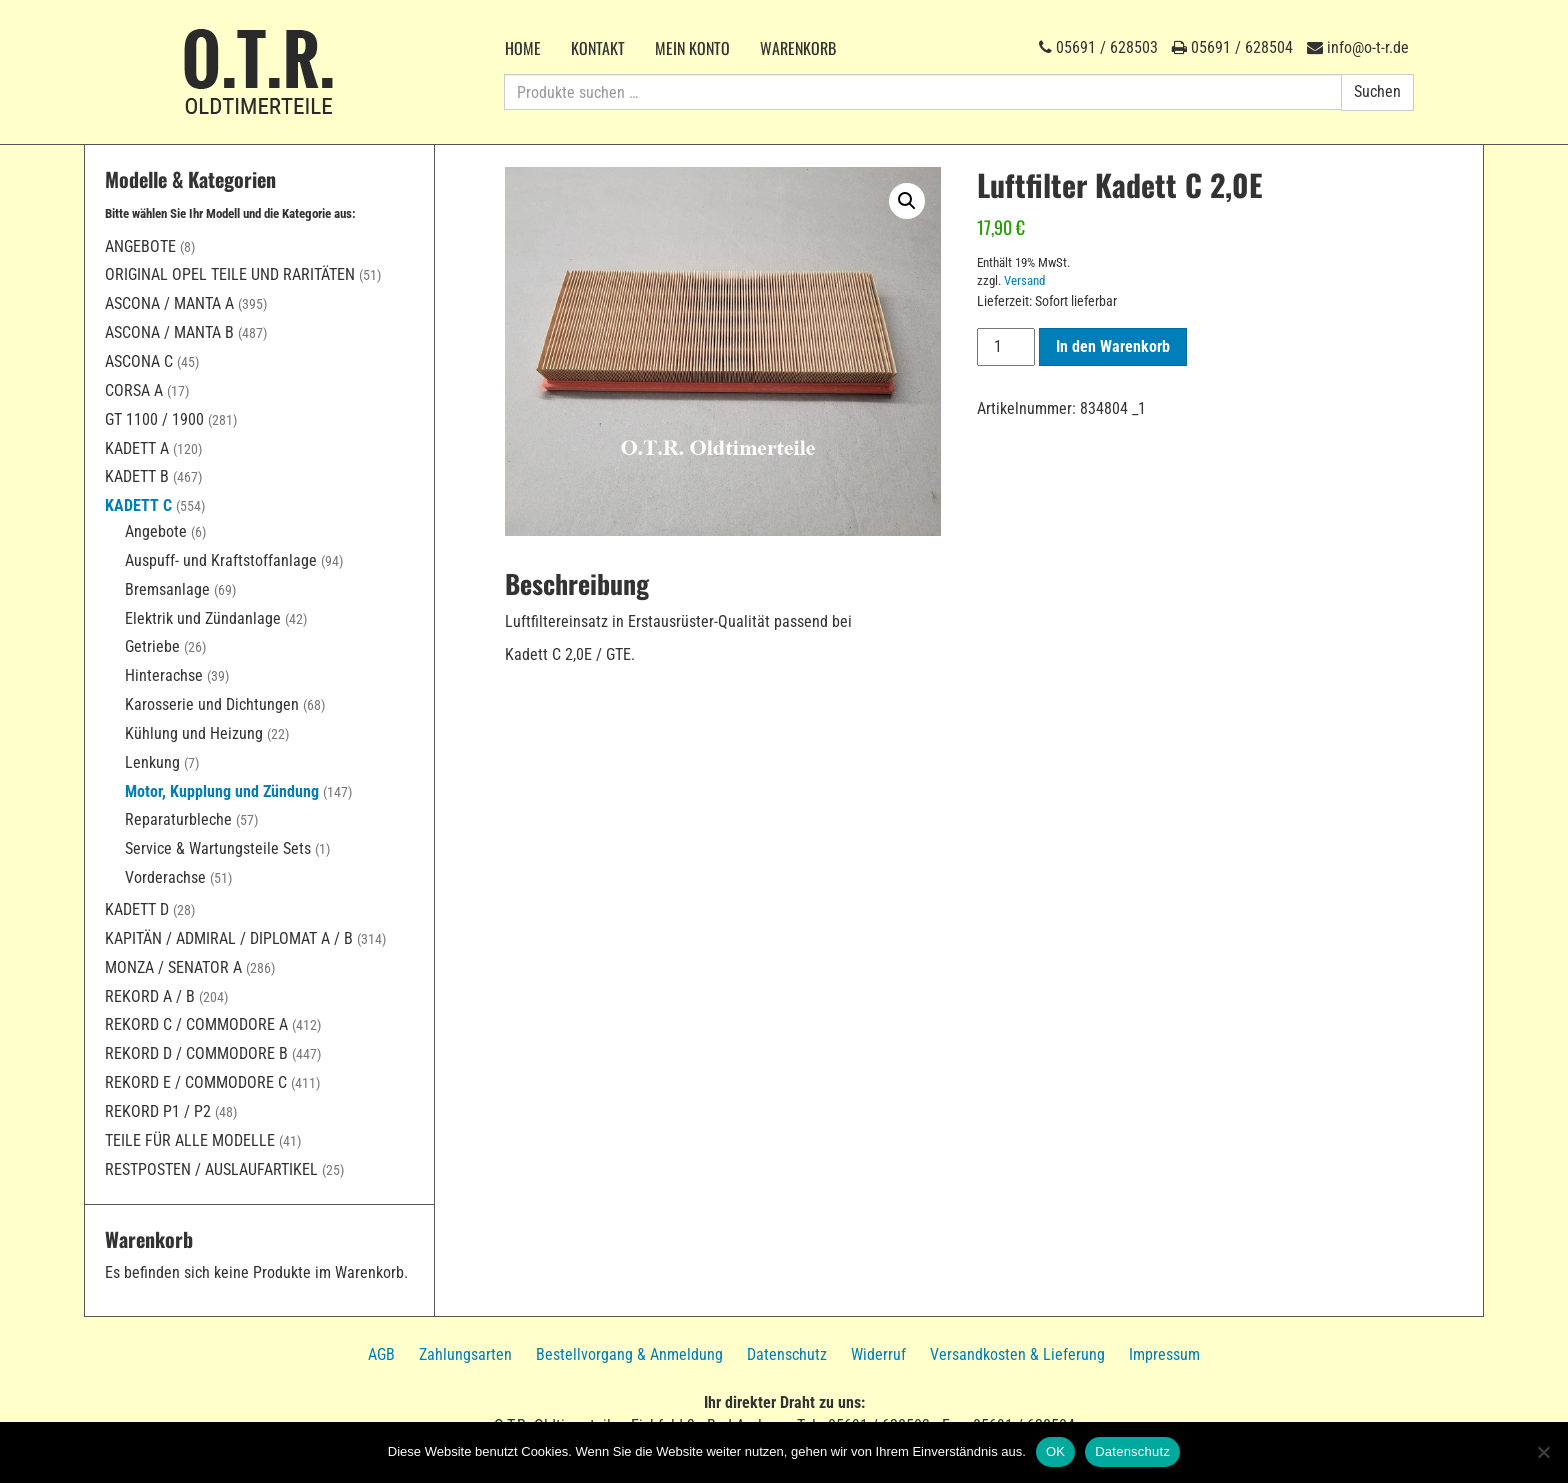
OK (1055, 1451)
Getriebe (152, 646)
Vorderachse (165, 877)
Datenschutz (787, 1354)
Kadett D (137, 909)
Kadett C (138, 505)
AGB (381, 1354)
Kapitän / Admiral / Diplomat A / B (229, 938)
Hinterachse (164, 675)
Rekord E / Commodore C (196, 1082)
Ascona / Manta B (169, 332)
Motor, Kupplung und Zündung (222, 791)
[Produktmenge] (1006, 347)
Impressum (1164, 1354)
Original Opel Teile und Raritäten (230, 274)
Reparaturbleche (178, 819)
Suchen (1377, 91)
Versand (1024, 280)
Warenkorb (798, 48)
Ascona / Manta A (169, 303)
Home (523, 48)
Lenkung (152, 762)
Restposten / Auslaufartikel (211, 1169)
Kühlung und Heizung (194, 733)
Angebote (140, 246)
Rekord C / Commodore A (196, 1024)
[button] (907, 201)
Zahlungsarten (465, 1354)
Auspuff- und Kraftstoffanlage (221, 560)
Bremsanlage (167, 589)
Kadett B (137, 476)
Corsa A (134, 390)
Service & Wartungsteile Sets (218, 848)
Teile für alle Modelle (190, 1140)
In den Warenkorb (1113, 346)
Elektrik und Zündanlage (203, 618)
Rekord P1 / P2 (158, 1111)
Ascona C (139, 361)
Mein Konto (692, 48)
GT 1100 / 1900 (154, 419)
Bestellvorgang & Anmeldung (629, 1354)
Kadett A (137, 448)
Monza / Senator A (173, 967)
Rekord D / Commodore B (196, 1053)
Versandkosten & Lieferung (1017, 1354)
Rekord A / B (150, 996)
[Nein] (1543, 1452)
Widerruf (878, 1354)
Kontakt (598, 48)
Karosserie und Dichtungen (212, 704)
